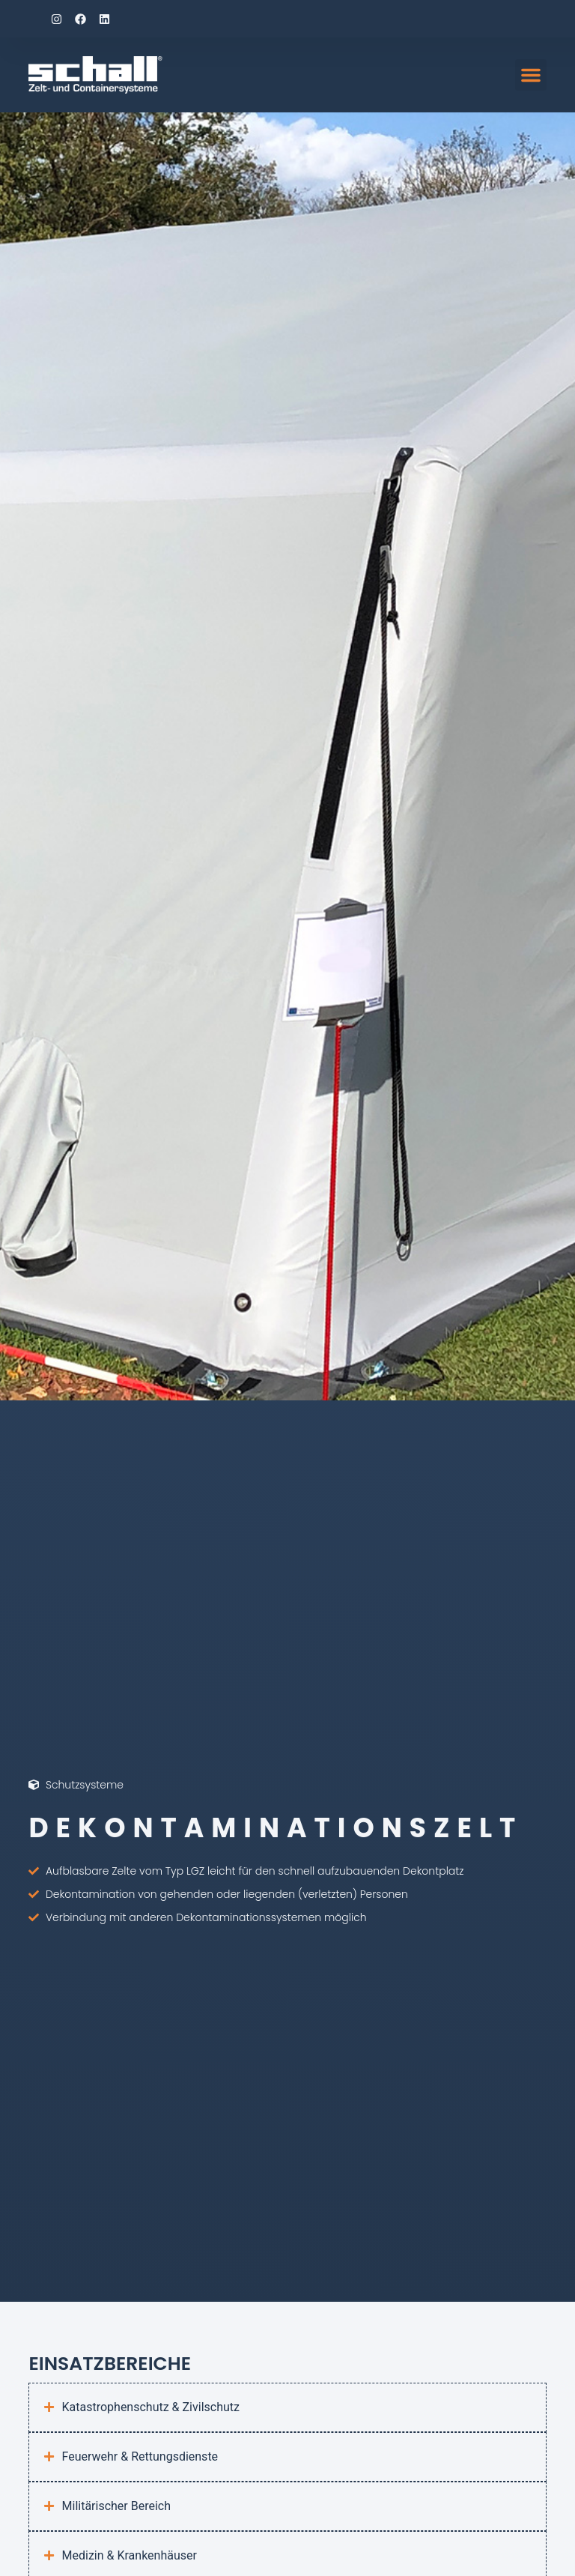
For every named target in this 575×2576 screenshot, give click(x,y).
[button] (531, 75)
